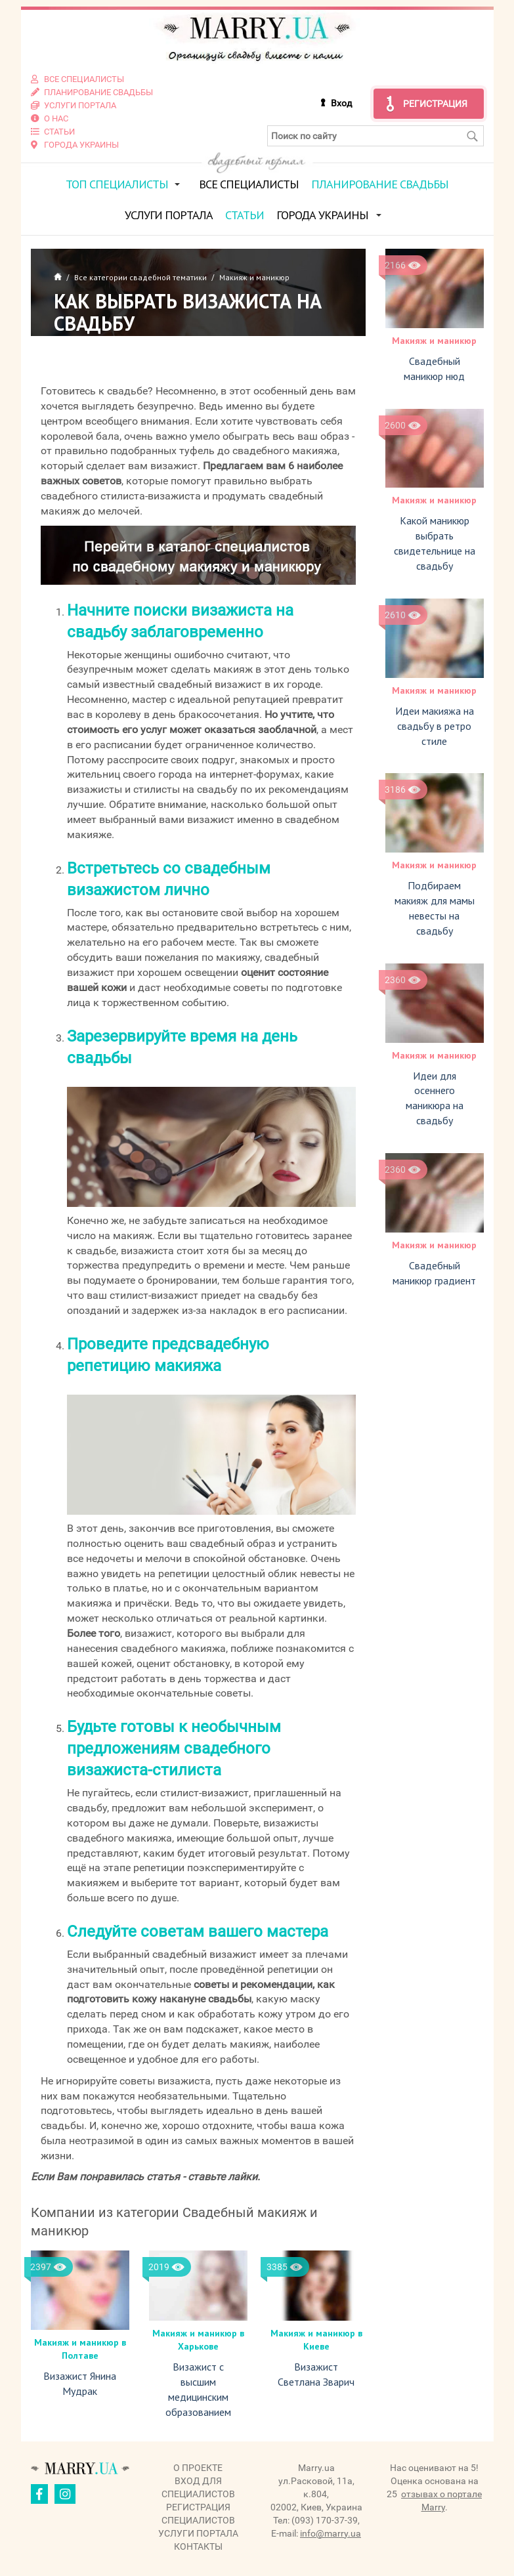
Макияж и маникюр (434, 341)
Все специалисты (249, 184)
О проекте (198, 2467)
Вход (341, 103)
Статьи (244, 214)
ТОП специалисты (117, 184)
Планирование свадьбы (379, 184)
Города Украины (322, 214)
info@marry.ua (330, 2533)
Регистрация (435, 103)
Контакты (198, 2546)
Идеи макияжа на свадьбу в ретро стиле (434, 726)
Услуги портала (169, 214)
